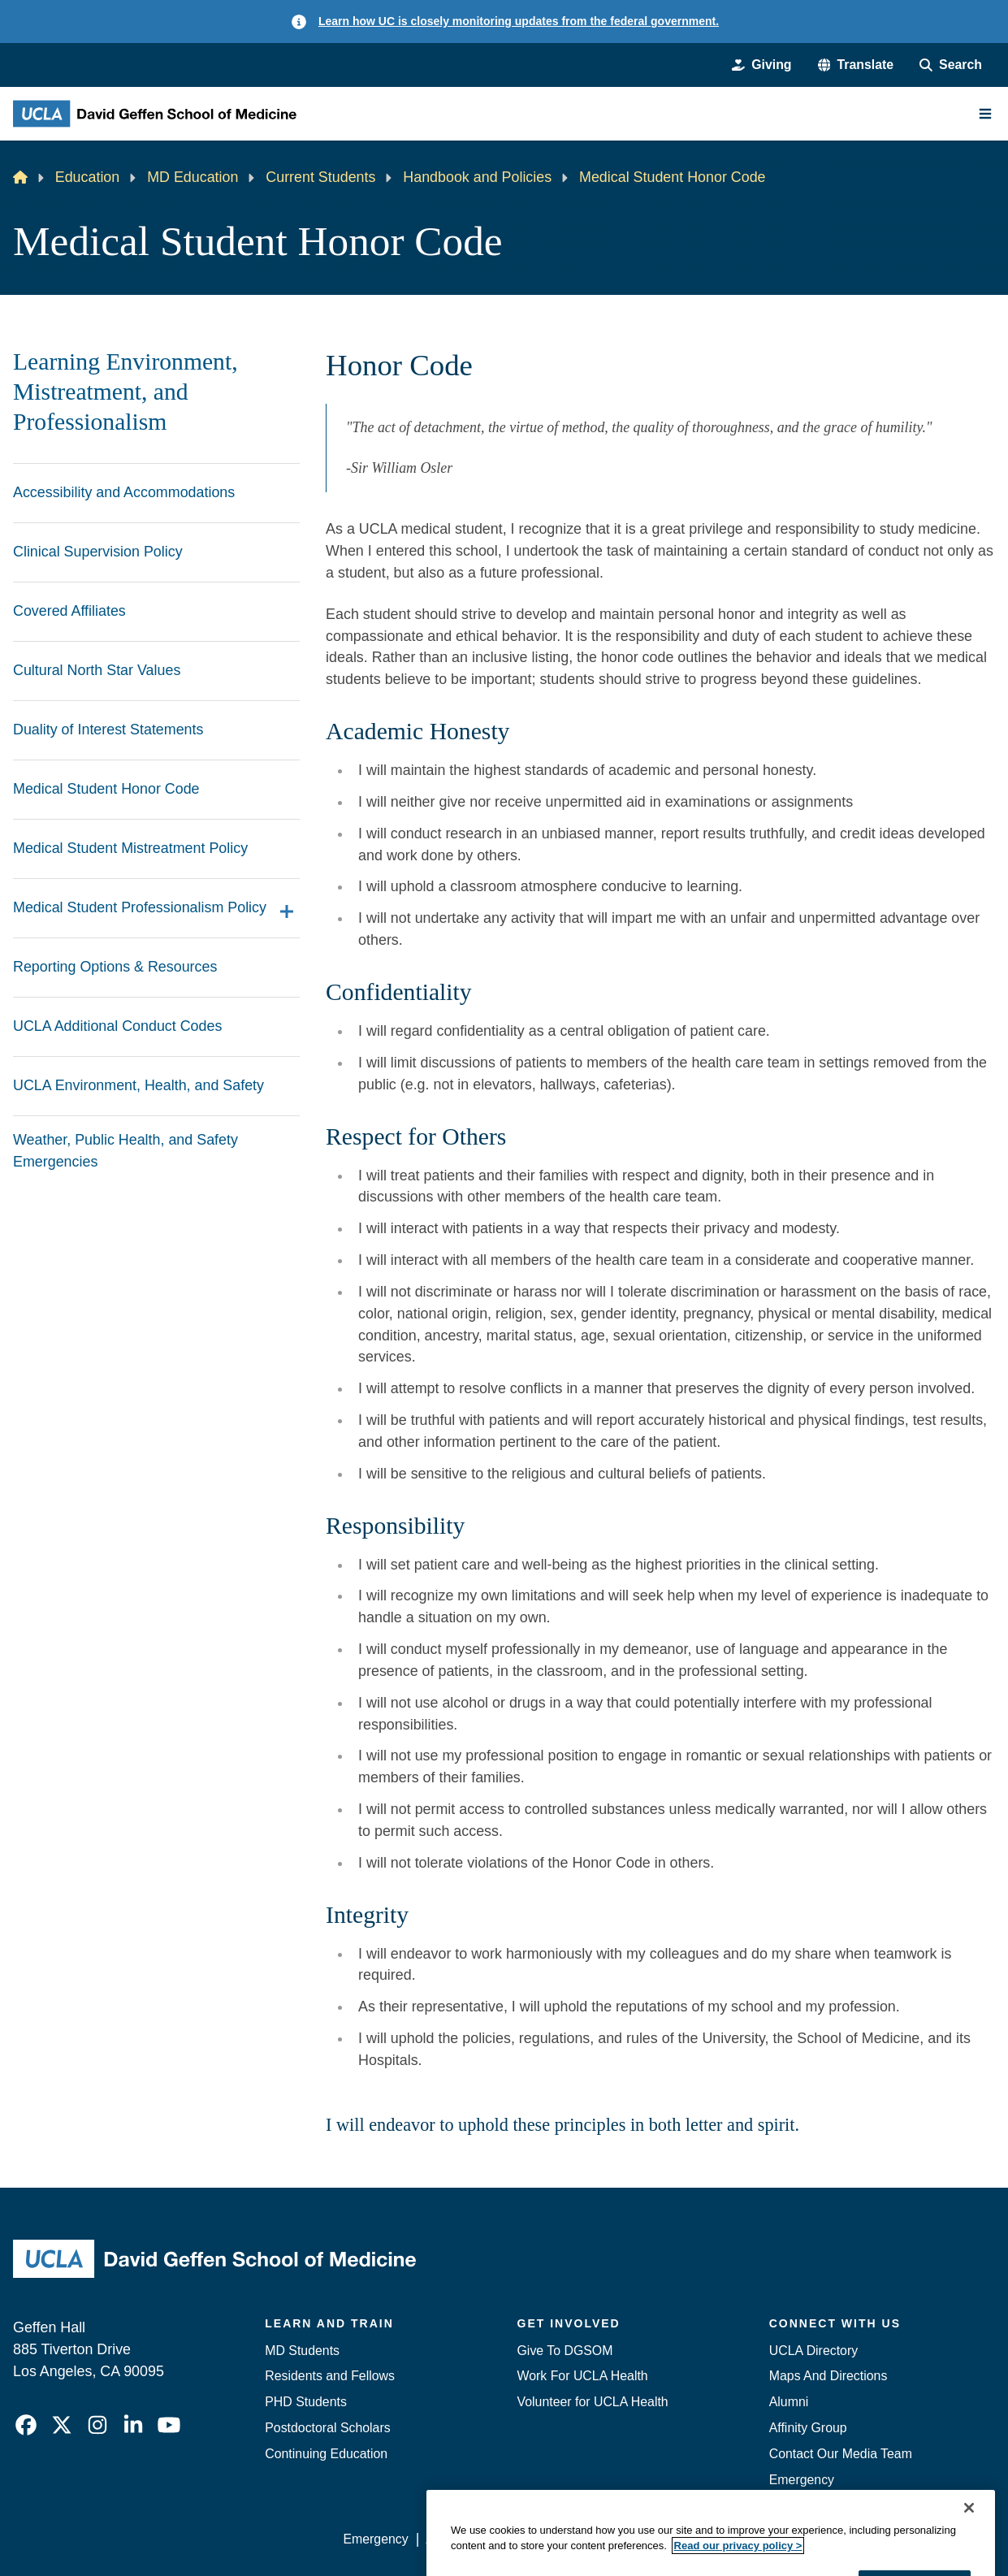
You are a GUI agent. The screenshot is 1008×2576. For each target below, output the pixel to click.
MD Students (302, 2350)
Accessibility (460, 2539)
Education (87, 177)
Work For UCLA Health (582, 2376)
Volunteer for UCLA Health (592, 2402)
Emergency (801, 2480)
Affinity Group (808, 2428)
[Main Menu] (985, 113)
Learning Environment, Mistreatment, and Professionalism (125, 392)
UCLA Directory (813, 2350)
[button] (856, 65)
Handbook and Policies (477, 177)
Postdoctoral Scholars (327, 2428)
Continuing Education (326, 2454)
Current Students (320, 177)
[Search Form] (950, 65)
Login (843, 2539)
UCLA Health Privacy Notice (729, 2539)
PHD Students (306, 2402)
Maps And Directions (828, 2376)
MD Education (192, 177)
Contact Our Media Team (840, 2454)
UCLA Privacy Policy (572, 2539)
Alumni (789, 2402)
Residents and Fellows (330, 2376)
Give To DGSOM (565, 2350)
